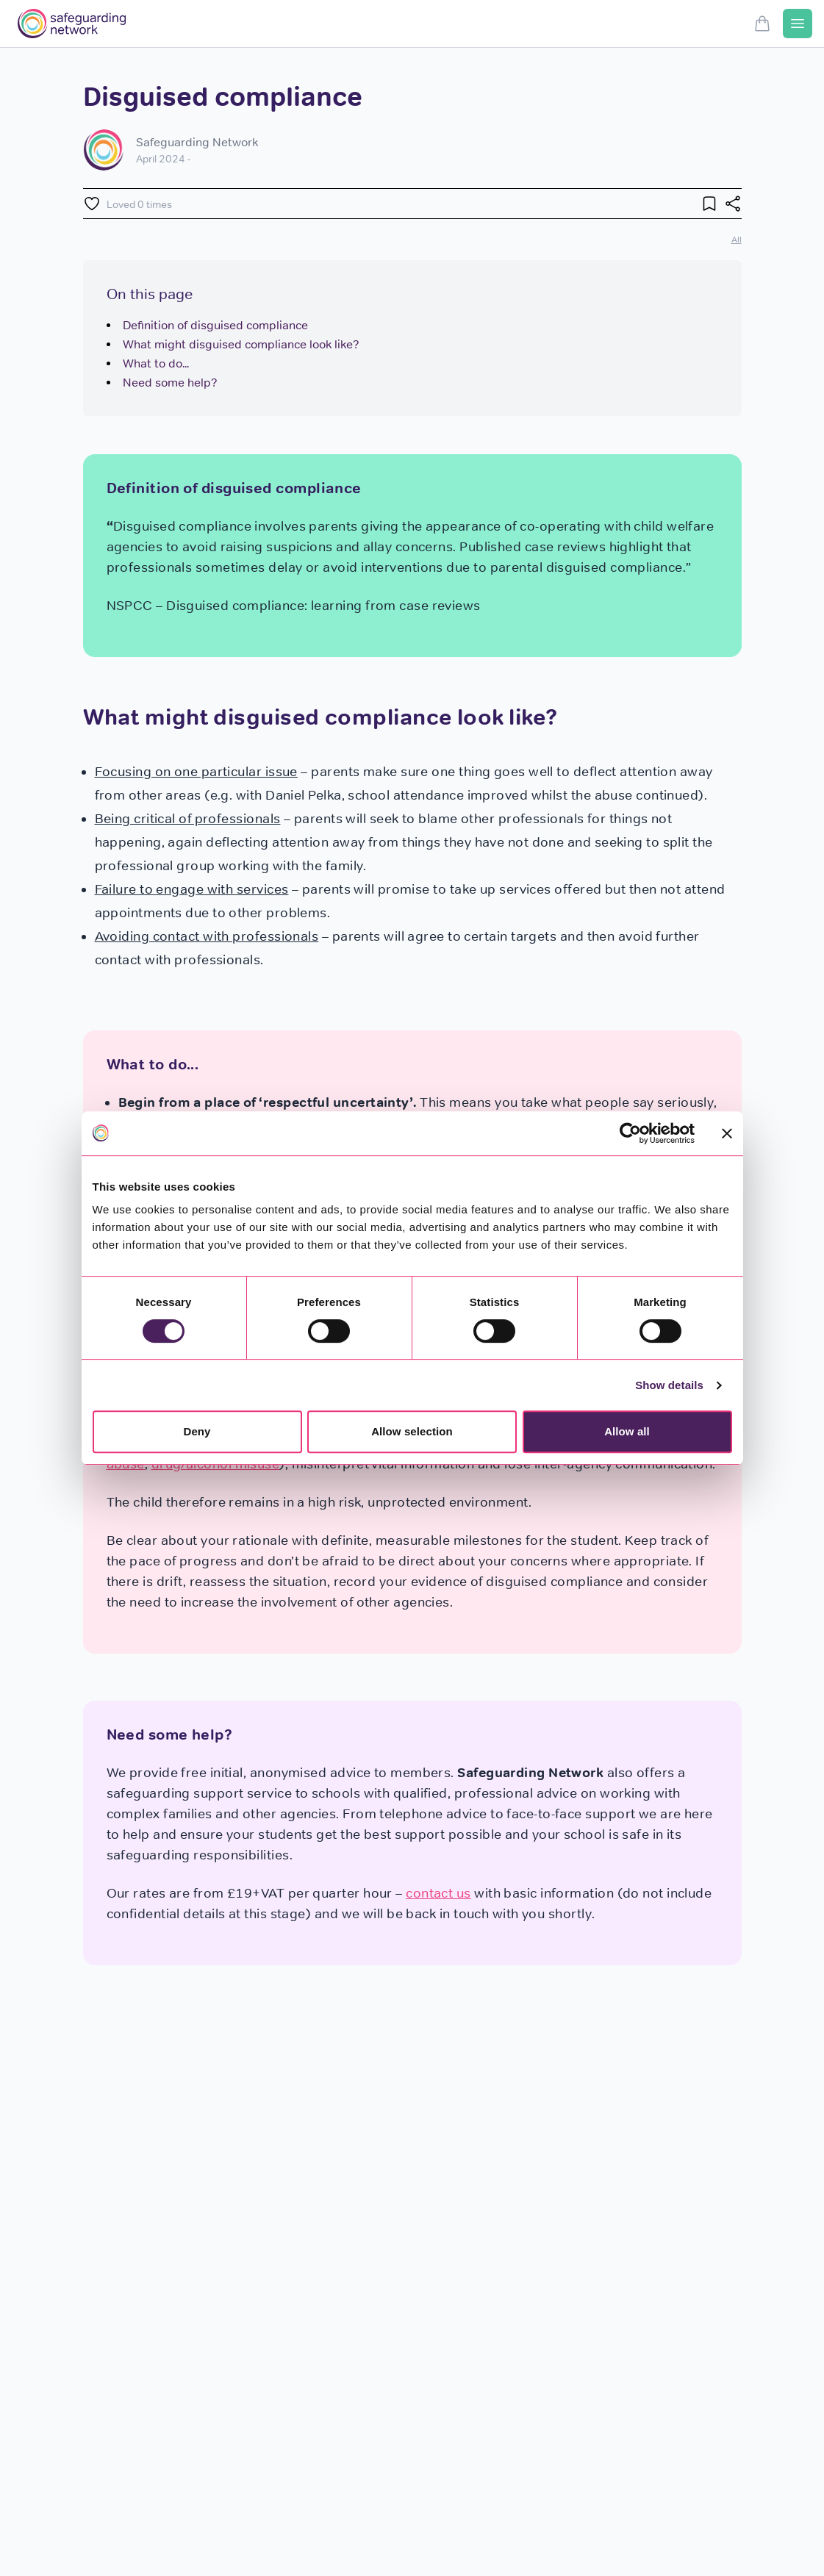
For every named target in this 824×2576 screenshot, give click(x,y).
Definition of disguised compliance (215, 325)
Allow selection (412, 1431)
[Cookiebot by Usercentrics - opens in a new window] (630, 1133)
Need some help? (170, 383)
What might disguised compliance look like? (241, 344)
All (736, 239)
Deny (196, 1431)
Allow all (627, 1431)
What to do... (156, 363)
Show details (669, 1385)
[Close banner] (727, 1133)
